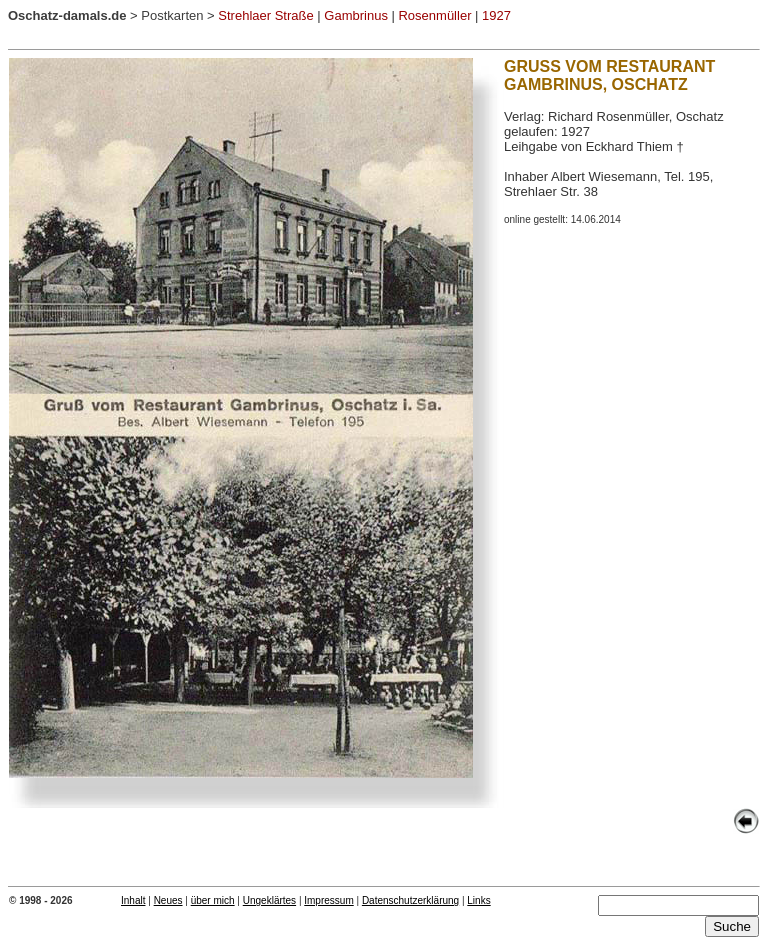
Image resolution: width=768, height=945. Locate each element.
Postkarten (172, 15)
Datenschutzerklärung (410, 900)
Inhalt (133, 900)
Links (478, 900)
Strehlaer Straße (265, 15)
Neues (168, 900)
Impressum (328, 900)
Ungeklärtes (269, 900)
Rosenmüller (434, 15)
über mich (213, 900)
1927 (496, 15)
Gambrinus (356, 15)
